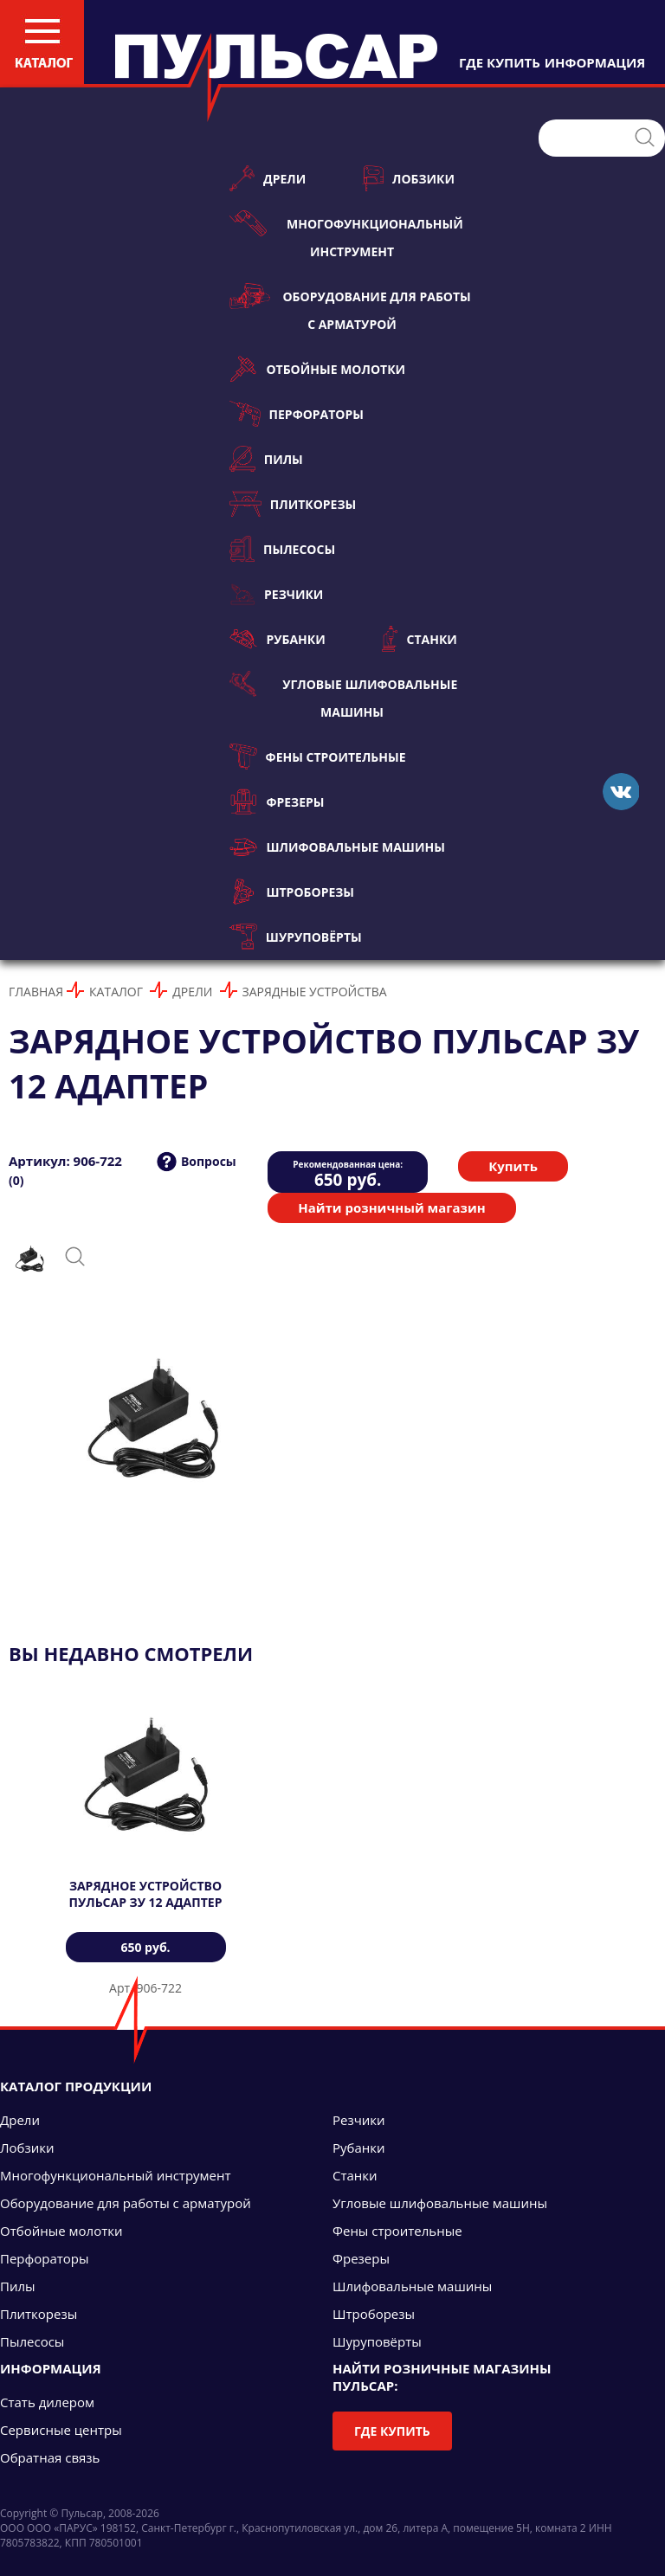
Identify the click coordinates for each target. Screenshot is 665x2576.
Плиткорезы (292, 504)
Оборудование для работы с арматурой (350, 307)
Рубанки (277, 639)
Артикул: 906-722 (65, 1160)
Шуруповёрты (295, 937)
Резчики (276, 594)
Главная (36, 991)
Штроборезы (291, 892)
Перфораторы (296, 414)
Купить (513, 1166)
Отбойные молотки (317, 369)
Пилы (266, 459)
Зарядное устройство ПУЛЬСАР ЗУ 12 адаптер (146, 1893)
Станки (419, 639)
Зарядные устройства (314, 991)
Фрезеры (276, 802)
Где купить (392, 2431)
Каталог (116, 991)
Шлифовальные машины (337, 847)
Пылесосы (282, 549)
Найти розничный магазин (391, 1207)
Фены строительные (317, 757)
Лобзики (408, 178)
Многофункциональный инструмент (346, 235)
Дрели (267, 178)
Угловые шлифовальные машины (343, 695)
